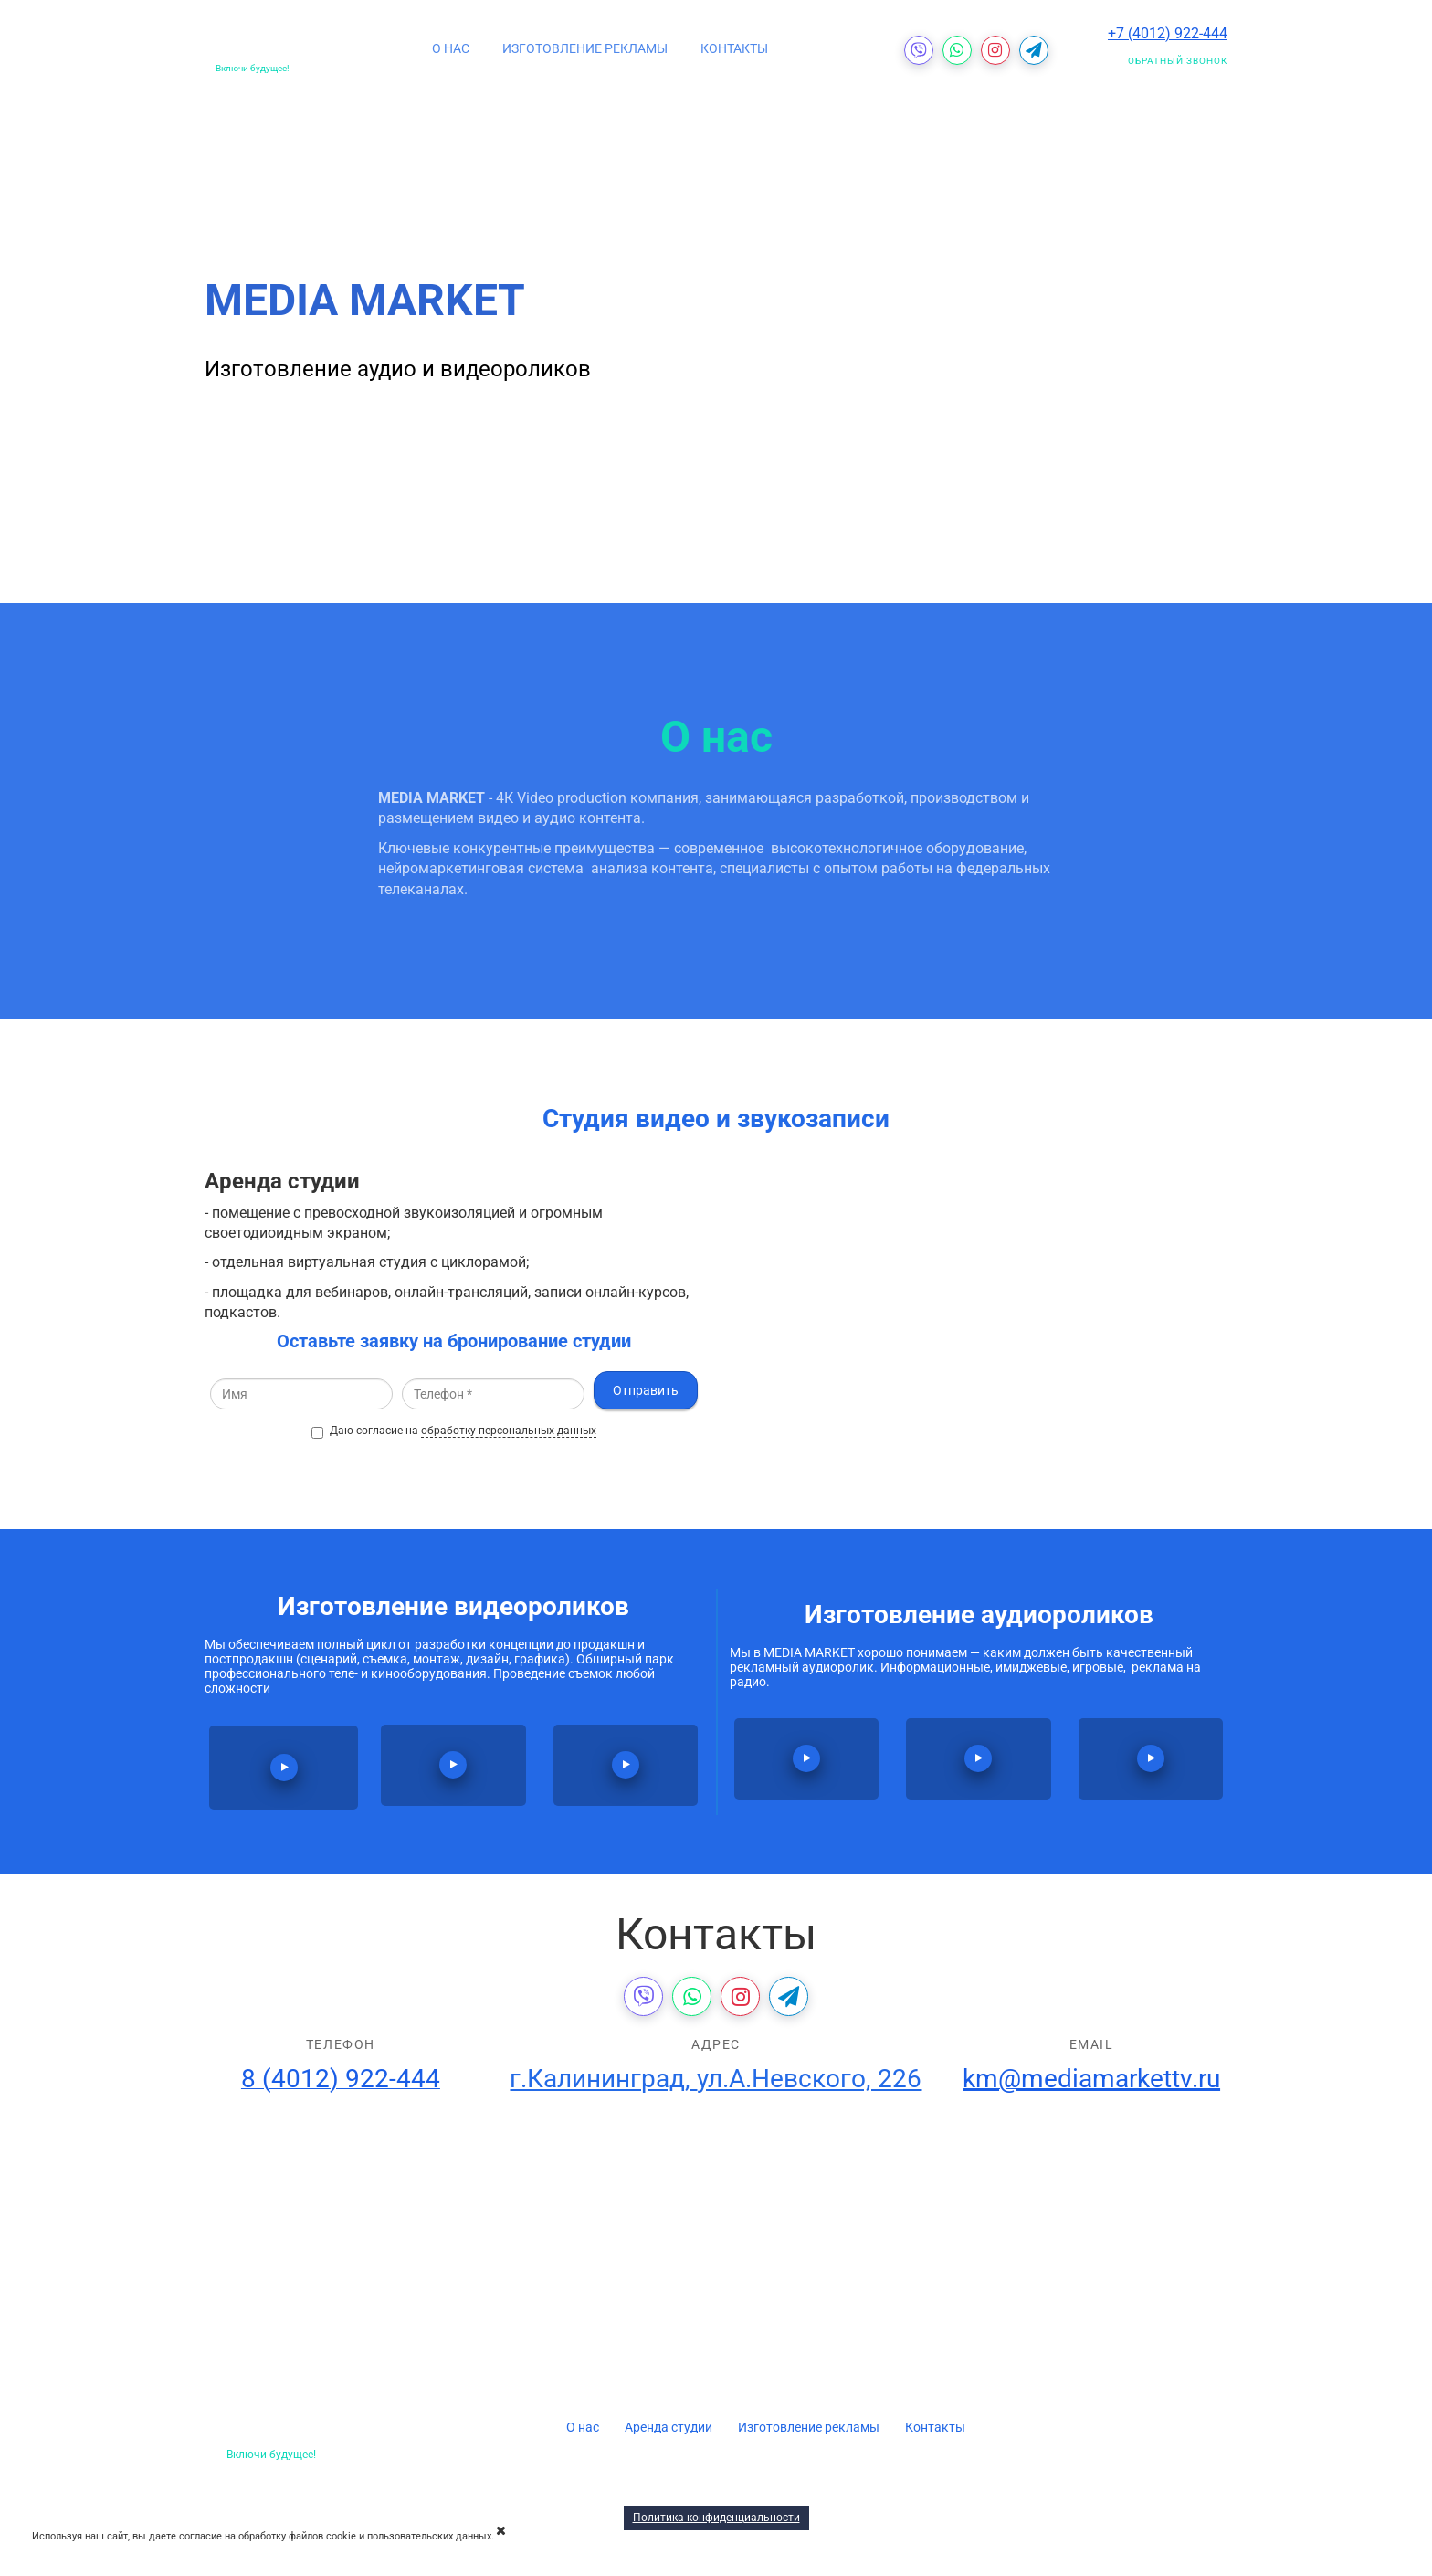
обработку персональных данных (508, 1430)
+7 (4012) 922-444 (1167, 33)
